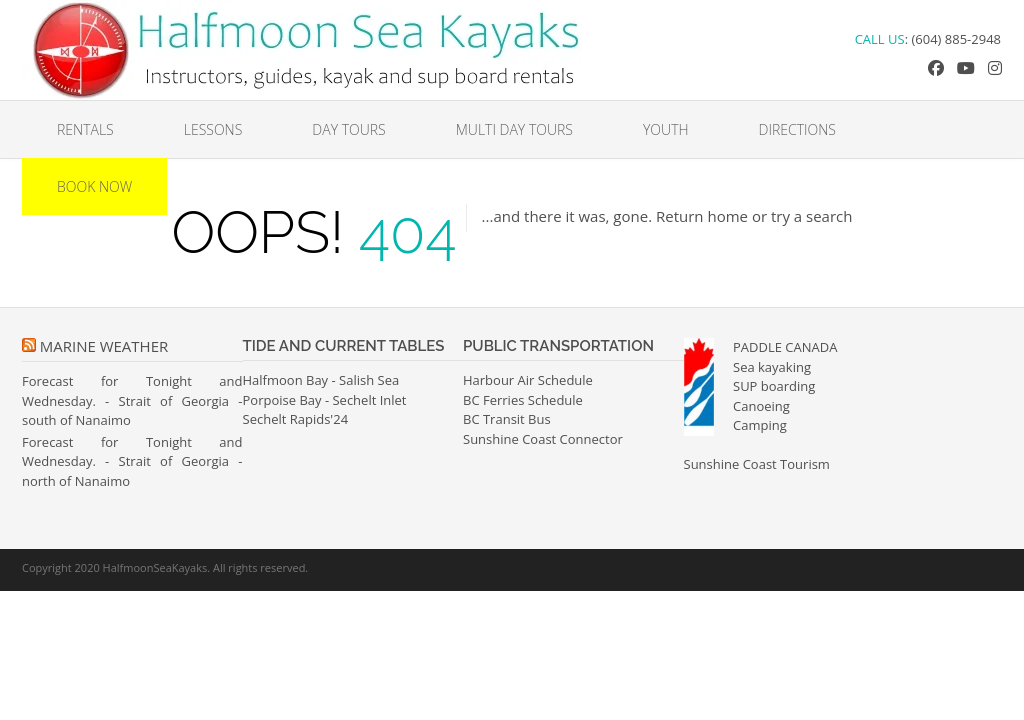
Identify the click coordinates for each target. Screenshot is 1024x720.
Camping (760, 425)
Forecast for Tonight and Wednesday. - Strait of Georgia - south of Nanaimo (132, 400)
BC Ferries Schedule (523, 400)
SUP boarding (774, 386)
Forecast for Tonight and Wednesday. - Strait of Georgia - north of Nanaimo (132, 461)
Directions (797, 129)
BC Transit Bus (507, 419)
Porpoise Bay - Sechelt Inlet (325, 400)
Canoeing (761, 406)
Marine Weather (104, 346)
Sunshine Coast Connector (543, 439)
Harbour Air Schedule (528, 380)
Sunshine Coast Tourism (757, 464)
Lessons (213, 129)
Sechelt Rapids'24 (296, 419)
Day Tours (348, 129)
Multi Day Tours (514, 129)
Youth (666, 129)
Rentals (85, 129)
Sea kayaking (772, 367)
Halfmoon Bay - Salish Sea (321, 380)
